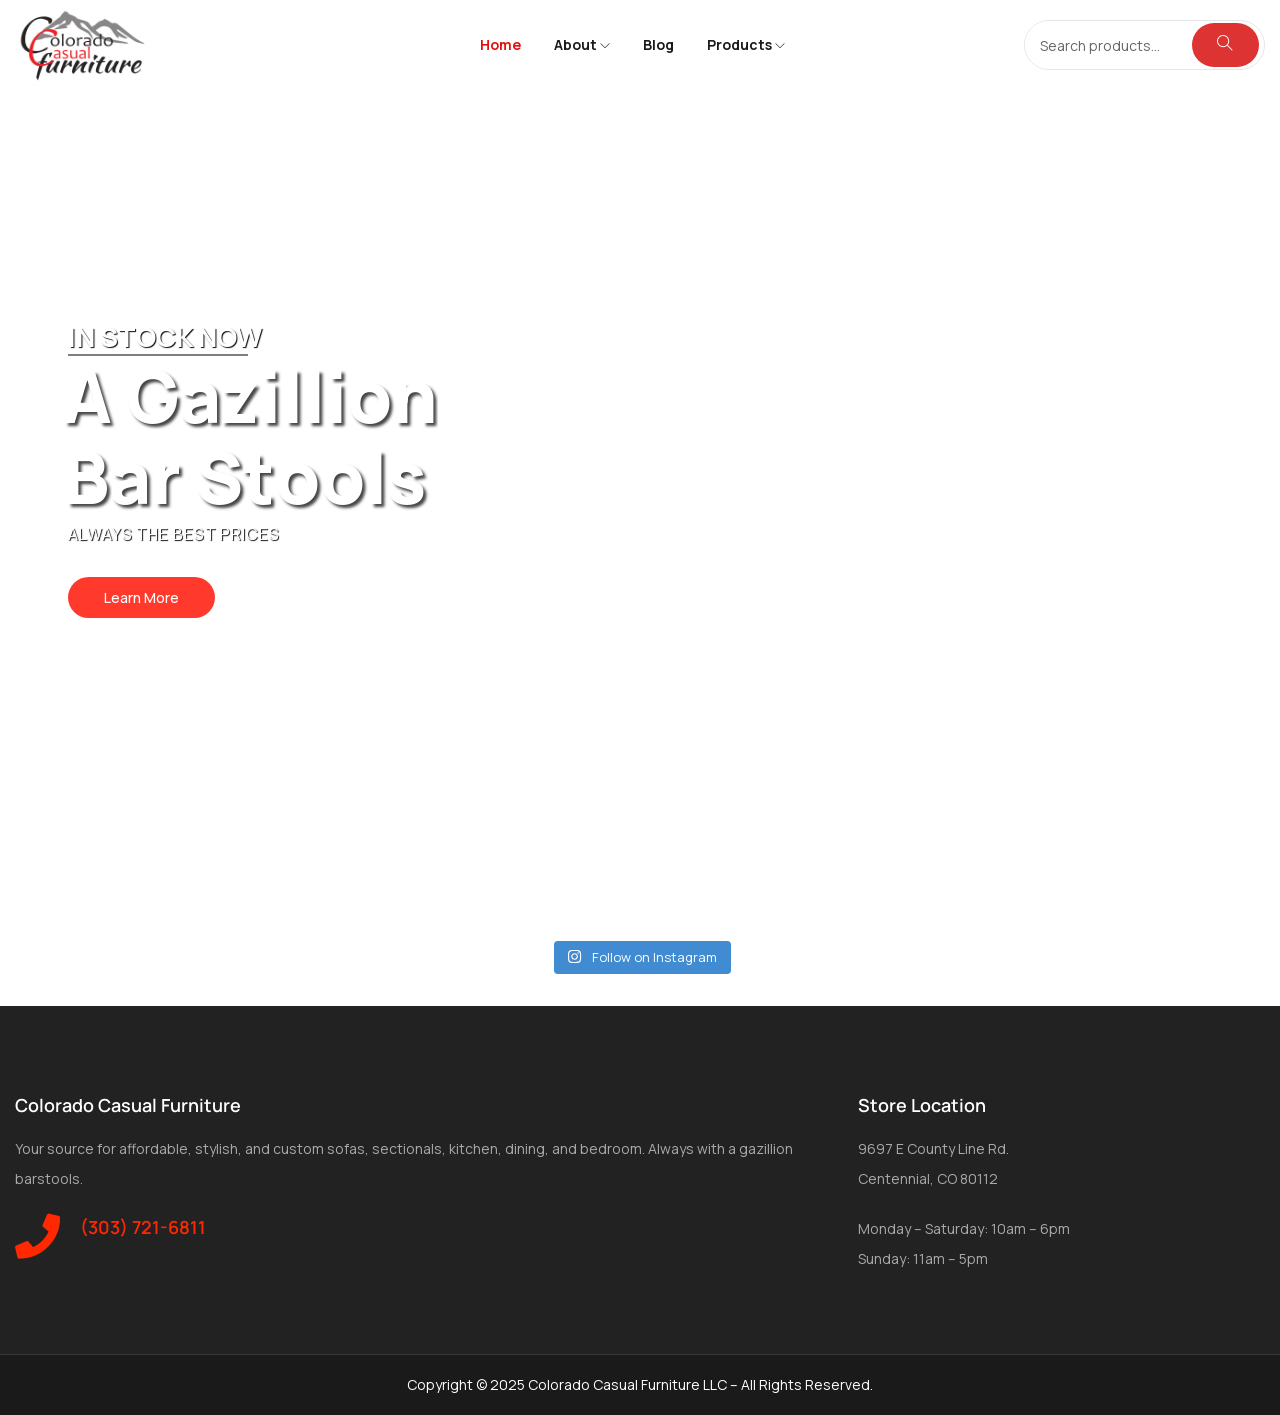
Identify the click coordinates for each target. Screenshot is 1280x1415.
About (582, 44)
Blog (658, 44)
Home (500, 44)
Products (746, 44)
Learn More (141, 597)
